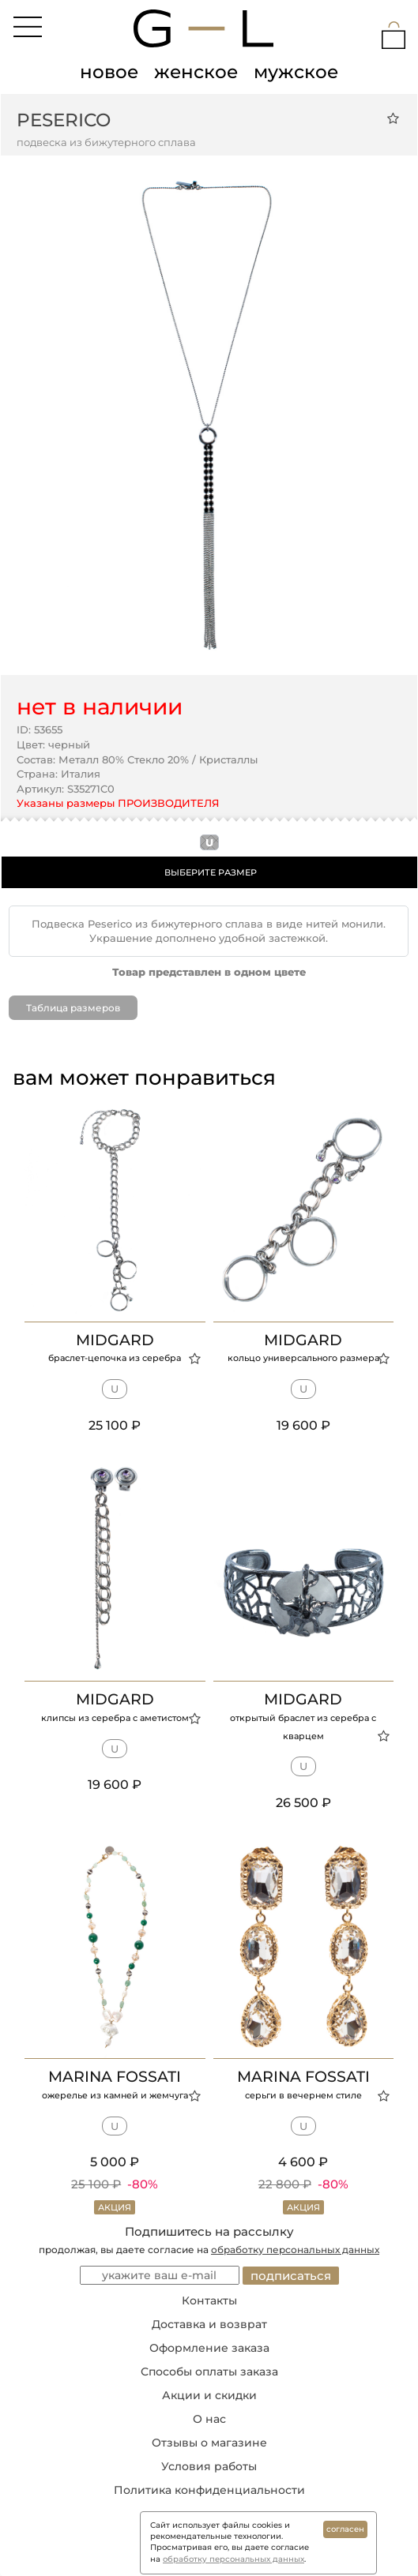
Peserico (64, 120)
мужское (296, 72)
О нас (209, 2419)
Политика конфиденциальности (209, 2490)
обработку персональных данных (295, 2249)
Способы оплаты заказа (209, 2371)
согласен (345, 2529)
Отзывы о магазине (209, 2442)
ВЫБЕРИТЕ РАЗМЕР (210, 872)
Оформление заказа (209, 2348)
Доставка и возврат (209, 2324)
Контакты (209, 2300)
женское (196, 72)
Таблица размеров (73, 1008)
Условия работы (209, 2466)
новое (109, 72)
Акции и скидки (209, 2395)
